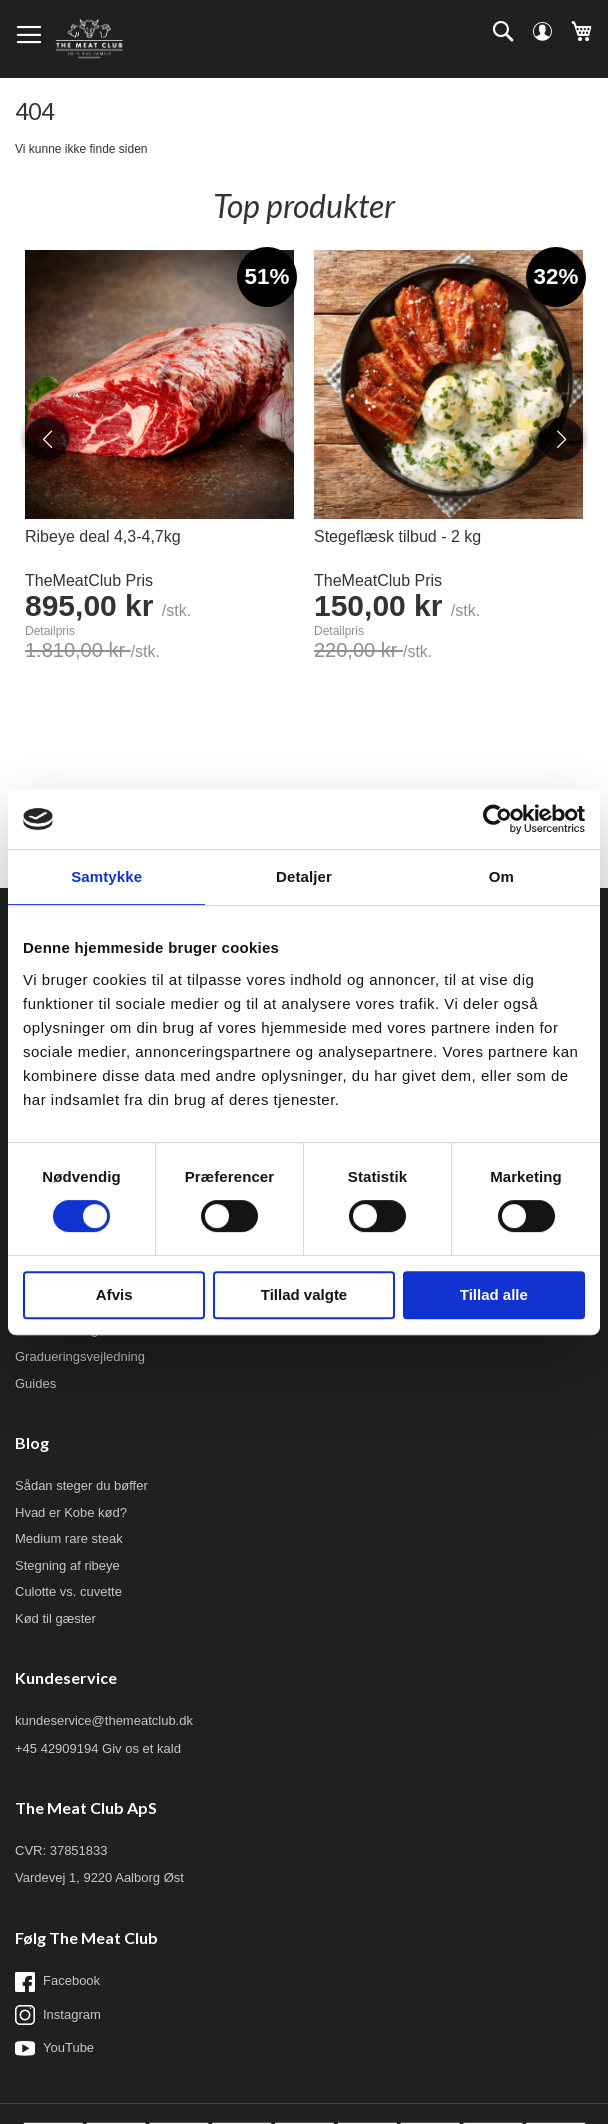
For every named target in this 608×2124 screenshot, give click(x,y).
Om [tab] (501, 876)
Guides (35, 1383)
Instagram (58, 2015)
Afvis (114, 1294)
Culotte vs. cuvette (68, 1591)
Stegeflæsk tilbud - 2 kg (397, 536)
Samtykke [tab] (106, 876)
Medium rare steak (69, 1538)
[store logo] (89, 39)
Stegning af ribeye (67, 1565)
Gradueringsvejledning (80, 1356)
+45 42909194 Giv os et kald (98, 1748)
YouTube (54, 2048)
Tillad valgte (304, 1294)
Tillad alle (494, 1294)
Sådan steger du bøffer (81, 1485)
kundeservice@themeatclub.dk (104, 1720)
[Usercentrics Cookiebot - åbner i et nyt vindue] (497, 819)
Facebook (57, 1982)
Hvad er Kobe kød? (71, 1512)
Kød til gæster (55, 1618)
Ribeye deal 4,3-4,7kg (103, 536)
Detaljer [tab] (304, 876)
